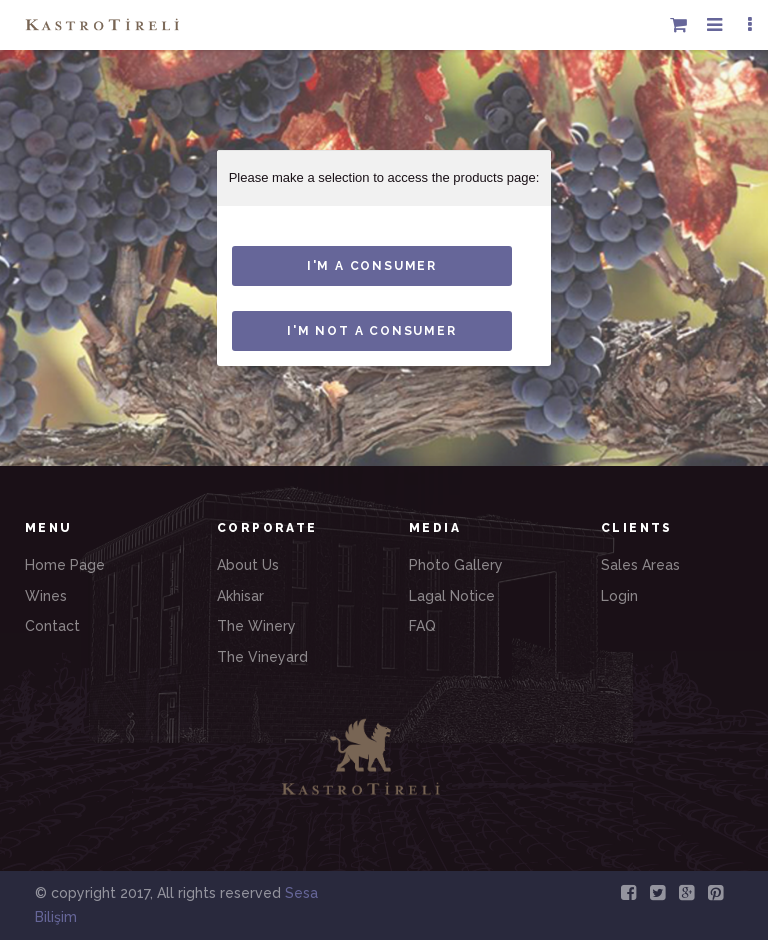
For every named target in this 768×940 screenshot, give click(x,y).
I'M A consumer (372, 266)
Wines (46, 596)
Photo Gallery (456, 565)
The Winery (256, 626)
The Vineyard (262, 657)
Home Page (65, 565)
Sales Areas (640, 565)
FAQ (422, 626)
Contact (52, 626)
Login (619, 596)
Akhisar (240, 596)
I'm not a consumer (371, 331)
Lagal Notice (452, 596)
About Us (248, 565)
